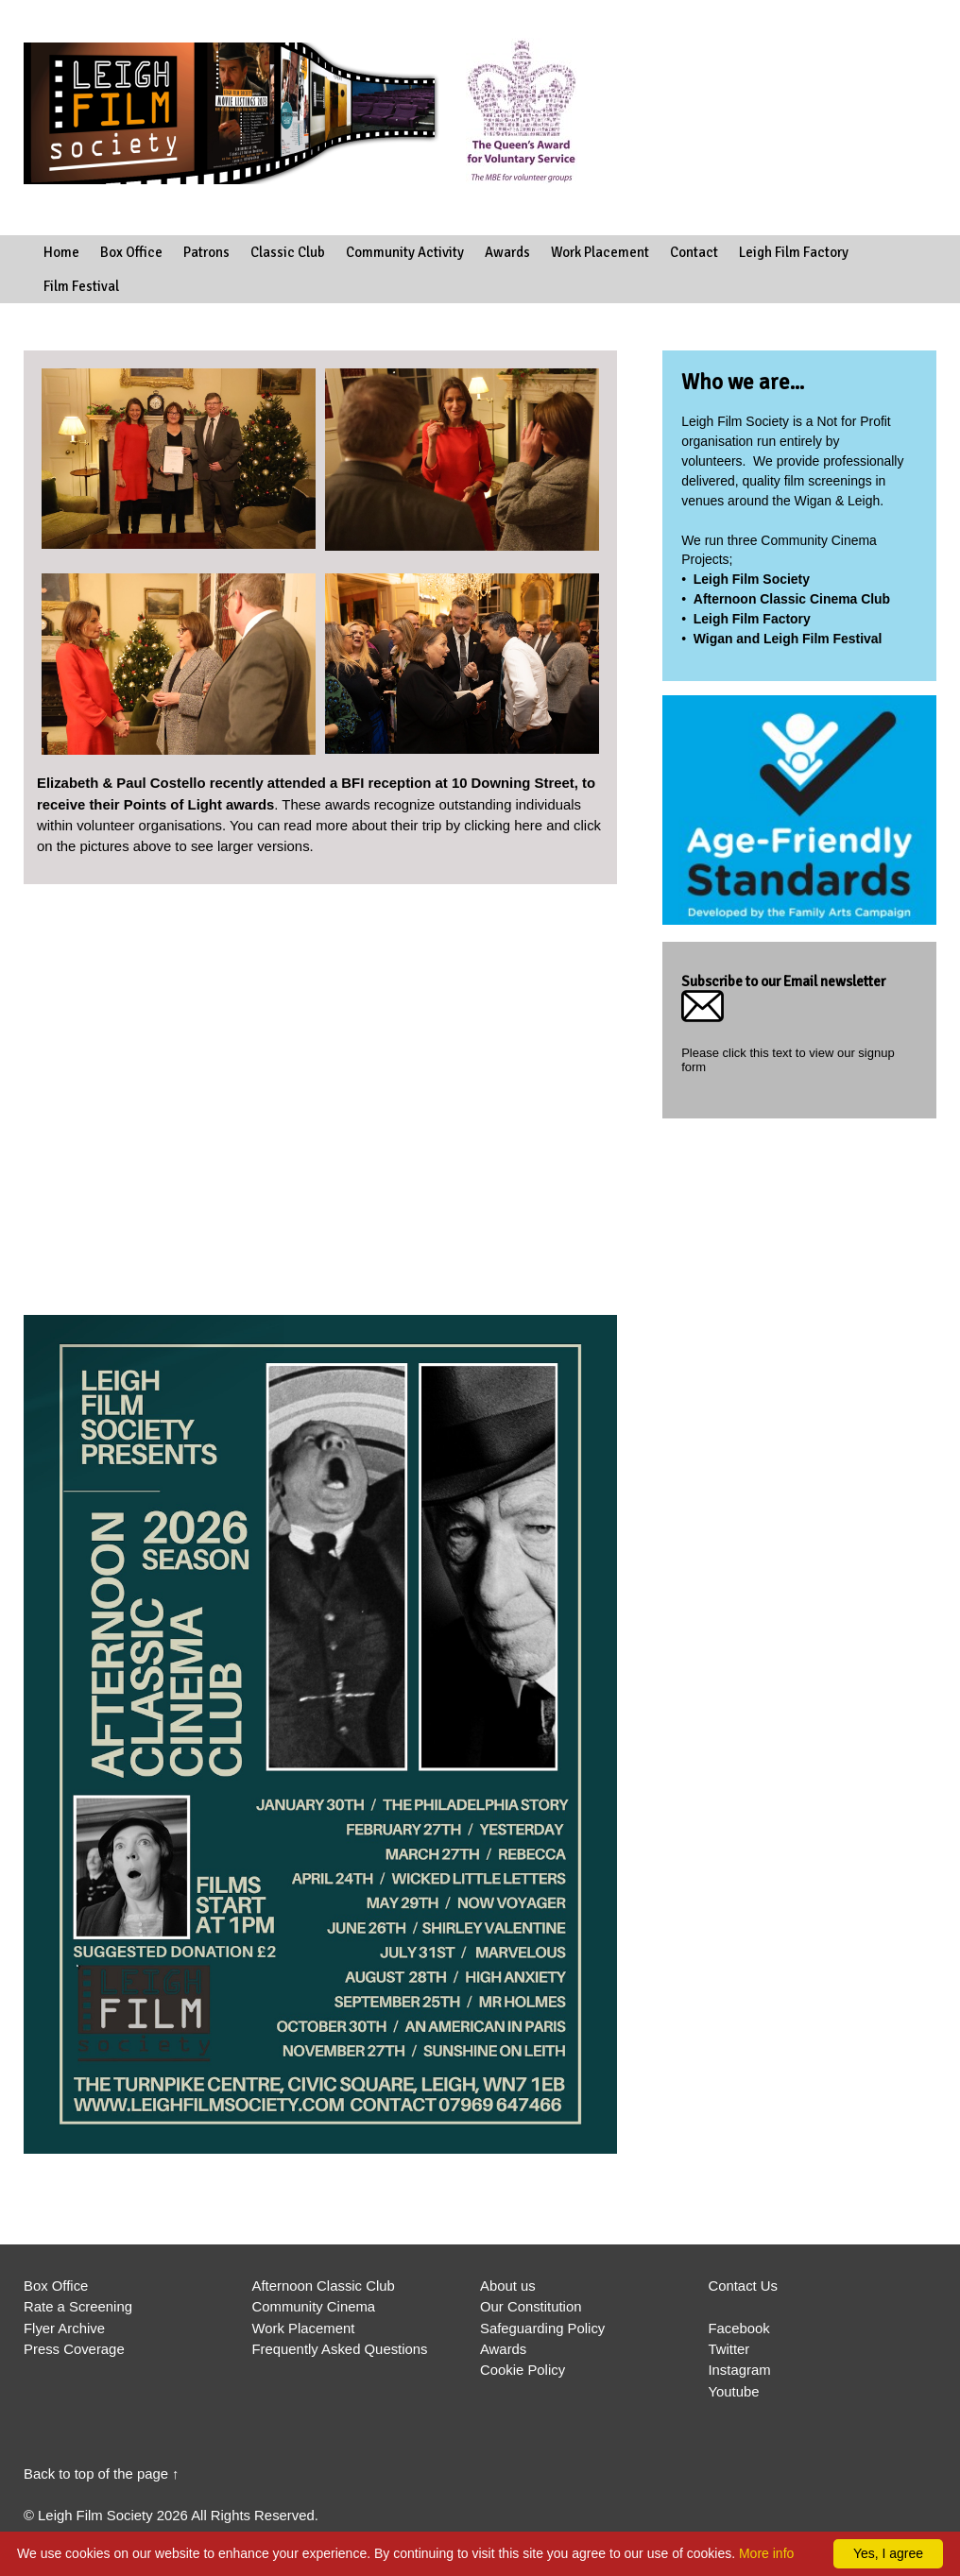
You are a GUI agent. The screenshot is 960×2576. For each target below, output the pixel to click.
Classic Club (287, 252)
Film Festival (81, 286)
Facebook (738, 2328)
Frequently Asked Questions (339, 2349)
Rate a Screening (78, 2306)
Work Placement (600, 252)
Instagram (739, 2370)
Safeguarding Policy (542, 2328)
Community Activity (405, 252)
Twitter (728, 2349)
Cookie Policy (522, 2370)
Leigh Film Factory (794, 252)
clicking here (503, 825)
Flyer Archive (64, 2328)
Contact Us (743, 2286)
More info (766, 2553)
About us (508, 2286)
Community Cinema (313, 2306)
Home (61, 252)
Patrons (206, 252)
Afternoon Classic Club (322, 2286)
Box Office (131, 252)
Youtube (733, 2391)
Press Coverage (74, 2349)
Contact (694, 252)
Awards (507, 252)
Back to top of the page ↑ (102, 2474)
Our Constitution (530, 2306)
